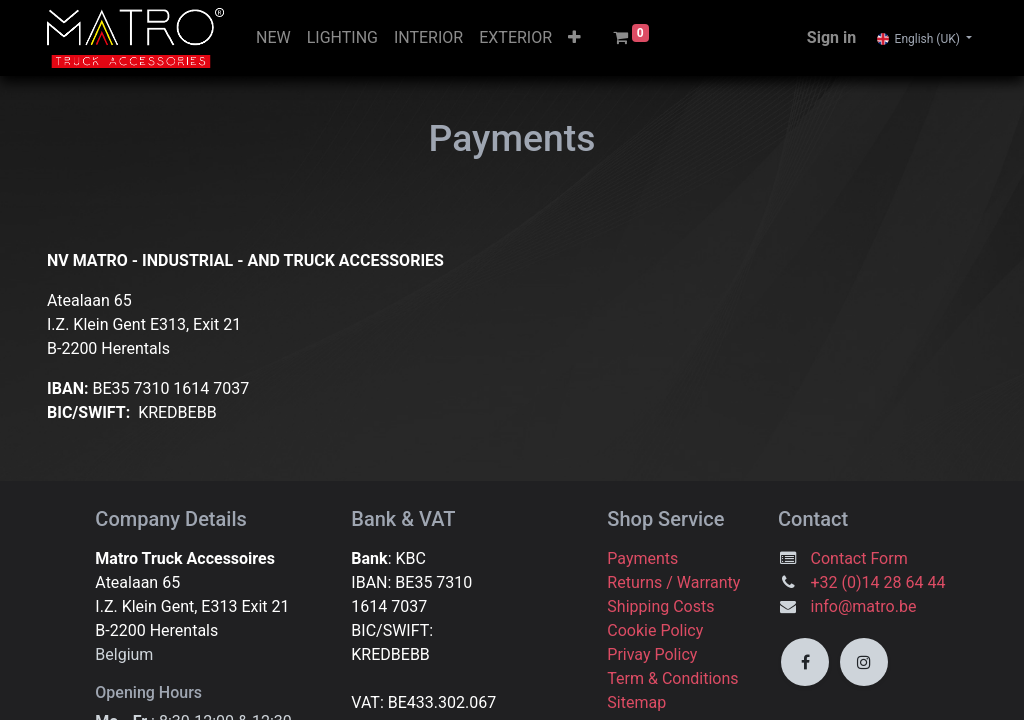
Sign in (831, 37)
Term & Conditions (672, 678)
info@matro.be (866, 606)
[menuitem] (273, 38)
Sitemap (636, 702)
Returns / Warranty (673, 582)
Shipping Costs (662, 606)
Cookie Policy (655, 630)
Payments (642, 558)
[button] (574, 38)
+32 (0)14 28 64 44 (878, 582)
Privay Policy (652, 654)
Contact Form (859, 558)
